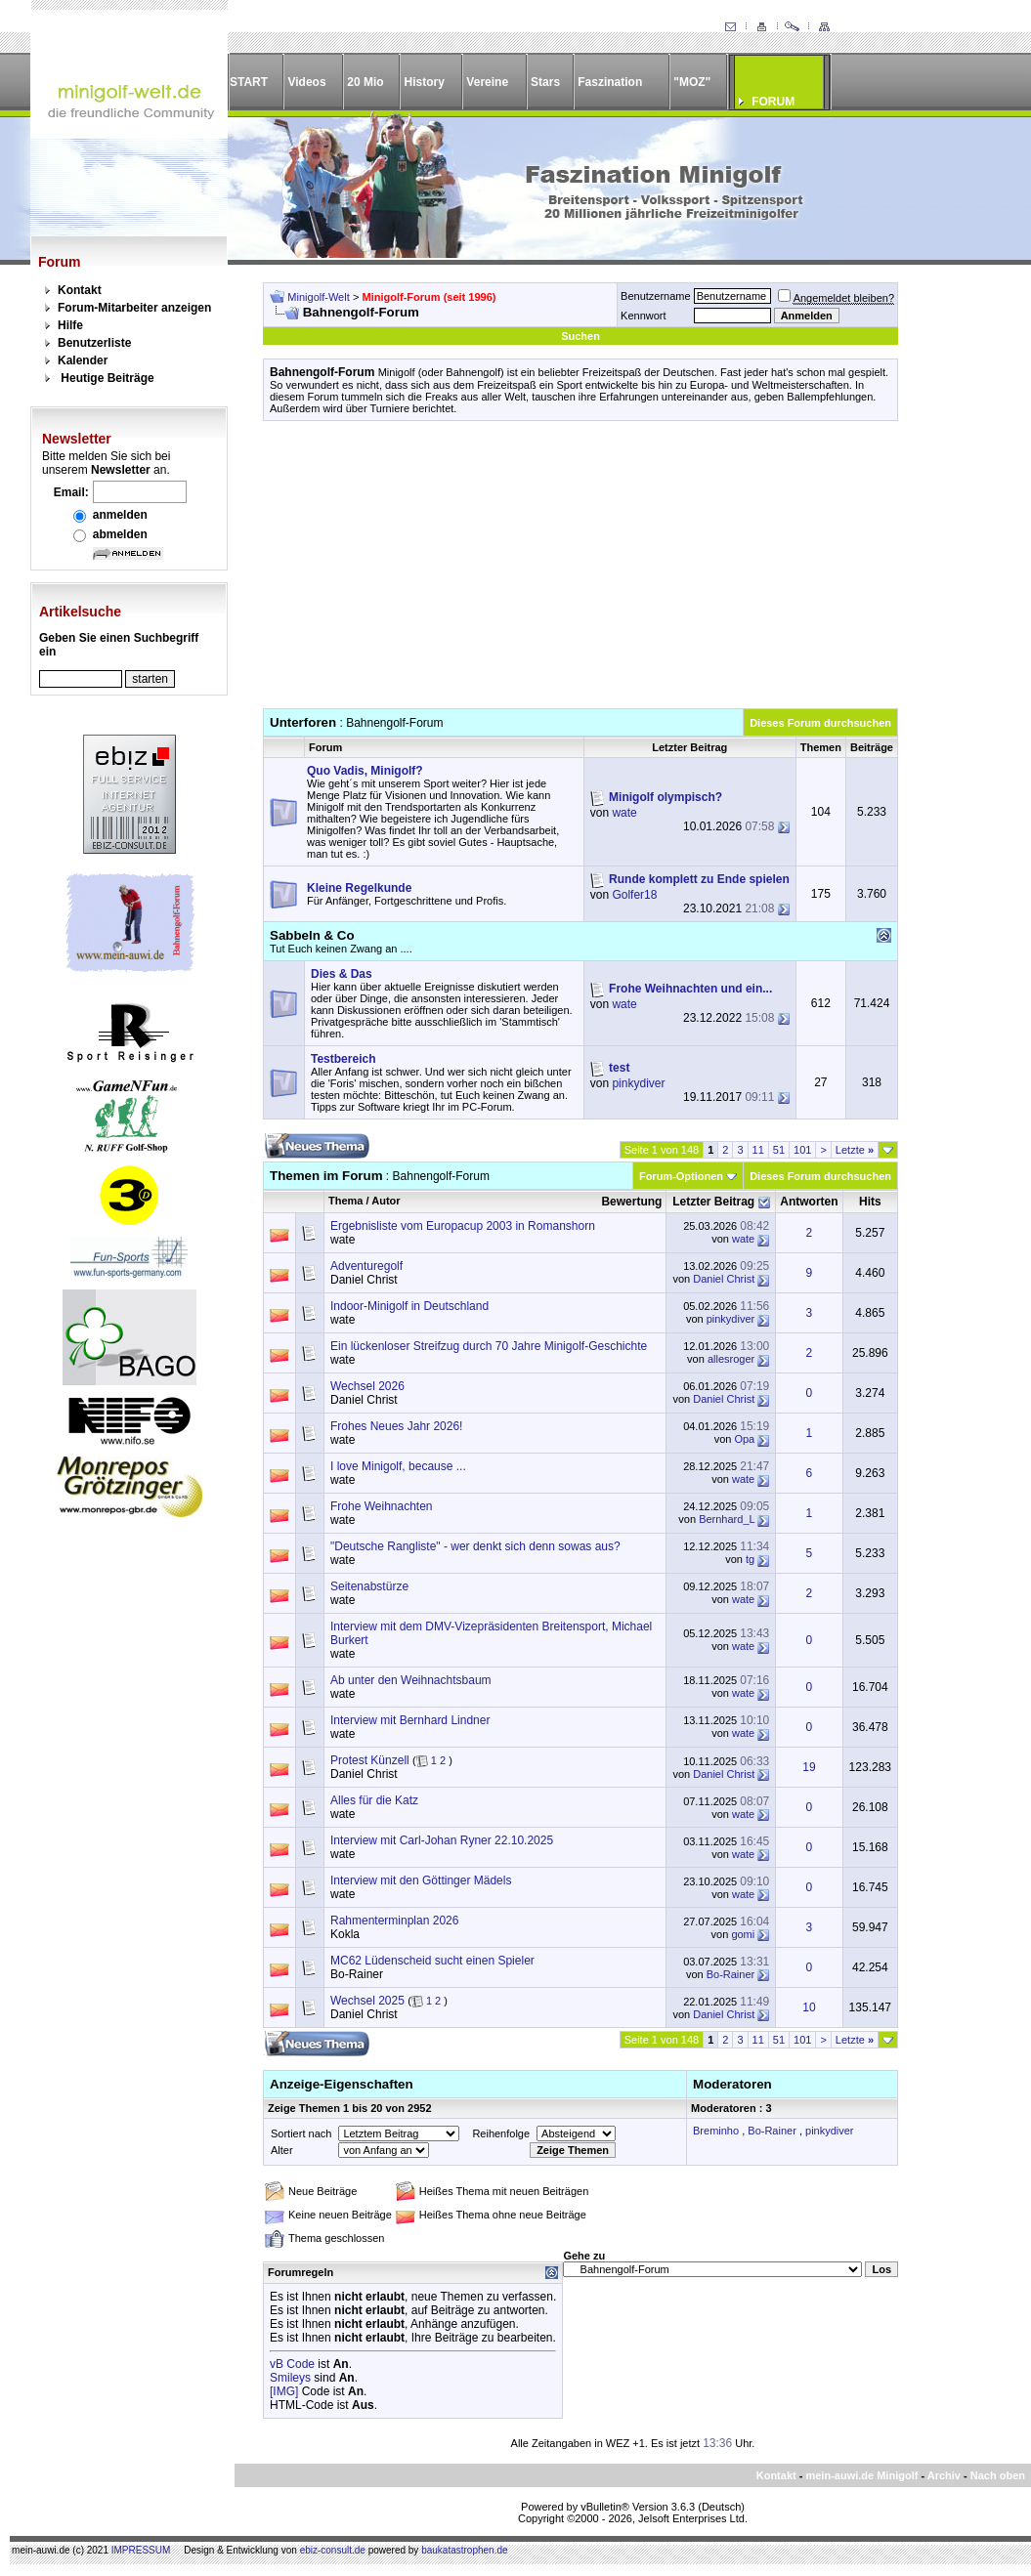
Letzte (855, 1150)
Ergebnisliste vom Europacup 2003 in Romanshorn (462, 1226)
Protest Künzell (369, 1760)
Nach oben (997, 2475)
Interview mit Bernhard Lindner (410, 1720)
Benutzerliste (94, 343)
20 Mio (365, 82)
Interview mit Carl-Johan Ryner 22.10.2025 (441, 1840)
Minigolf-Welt (318, 297)
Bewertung (631, 1201)
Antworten (809, 1201)
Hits (870, 1201)
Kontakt (80, 290)
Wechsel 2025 (367, 2000)
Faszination (610, 82)
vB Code (292, 2364)
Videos (306, 82)
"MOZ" (691, 82)
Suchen (580, 336)
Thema (345, 1200)
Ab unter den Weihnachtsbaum (411, 1680)
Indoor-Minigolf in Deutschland (409, 1306)
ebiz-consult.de (332, 2550)
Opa (744, 1439)
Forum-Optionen (681, 1176)
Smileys (290, 2378)
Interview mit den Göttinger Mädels (420, 1880)
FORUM (773, 101)
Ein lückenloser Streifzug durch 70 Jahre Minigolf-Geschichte (488, 1346)
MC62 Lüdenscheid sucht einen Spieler (432, 1960)
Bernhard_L (726, 1519)
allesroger (731, 1359)
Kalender (82, 360)
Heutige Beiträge (107, 378)
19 (808, 1767)
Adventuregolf (366, 1266)
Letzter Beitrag (713, 1201)
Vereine (487, 82)
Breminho (716, 2130)
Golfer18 (634, 895)
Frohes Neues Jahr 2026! (396, 1426)
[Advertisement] (580, 571)
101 (802, 1150)
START (249, 82)
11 (758, 1150)
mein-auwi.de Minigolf (861, 2475)
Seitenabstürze (369, 1586)
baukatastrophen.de (464, 2550)
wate (624, 813)
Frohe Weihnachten (381, 1506)
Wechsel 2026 (367, 1386)
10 (808, 2007)
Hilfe (70, 325)
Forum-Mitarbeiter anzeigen (134, 308)
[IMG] (284, 2391)
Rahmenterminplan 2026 (394, 1920)
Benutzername (656, 296)
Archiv (944, 2475)
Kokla (345, 1934)
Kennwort (643, 315)
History (425, 82)
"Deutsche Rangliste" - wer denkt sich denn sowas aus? (475, 1546)
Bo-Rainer (356, 1974)
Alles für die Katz (374, 1800)
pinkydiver (638, 1083)
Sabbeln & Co (312, 935)
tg (750, 1559)
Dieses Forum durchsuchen (820, 723)
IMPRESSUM (141, 2550)
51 (779, 1150)
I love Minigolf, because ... (398, 1466)
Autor (385, 1200)
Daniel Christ (364, 1280)
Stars (545, 82)
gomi (742, 1934)
